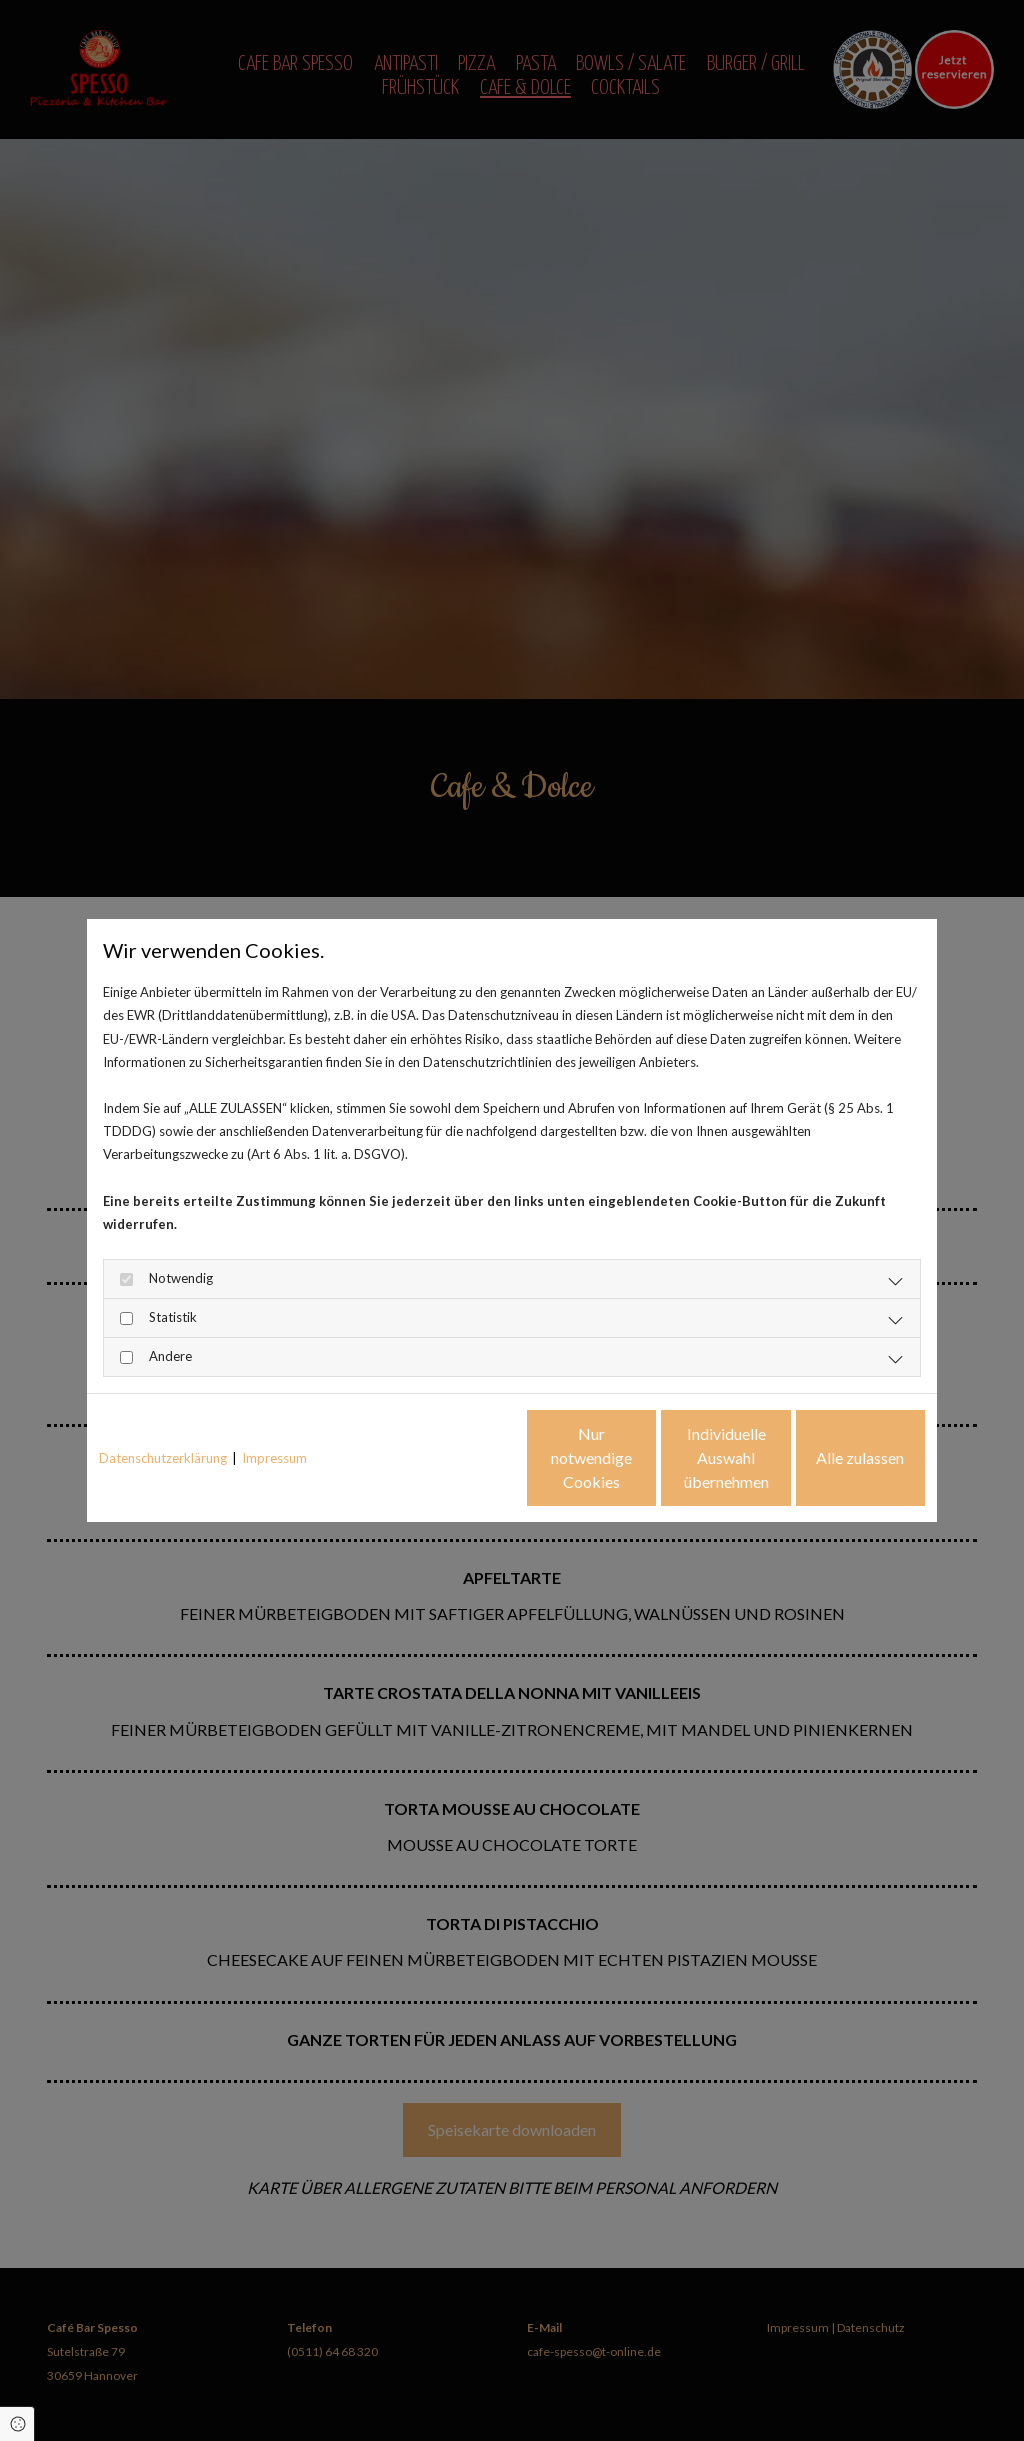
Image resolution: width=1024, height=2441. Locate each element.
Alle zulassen (833, 1457)
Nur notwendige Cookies (452, 1457)
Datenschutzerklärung (163, 1458)
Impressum (274, 1458)
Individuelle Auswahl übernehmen (642, 1457)
